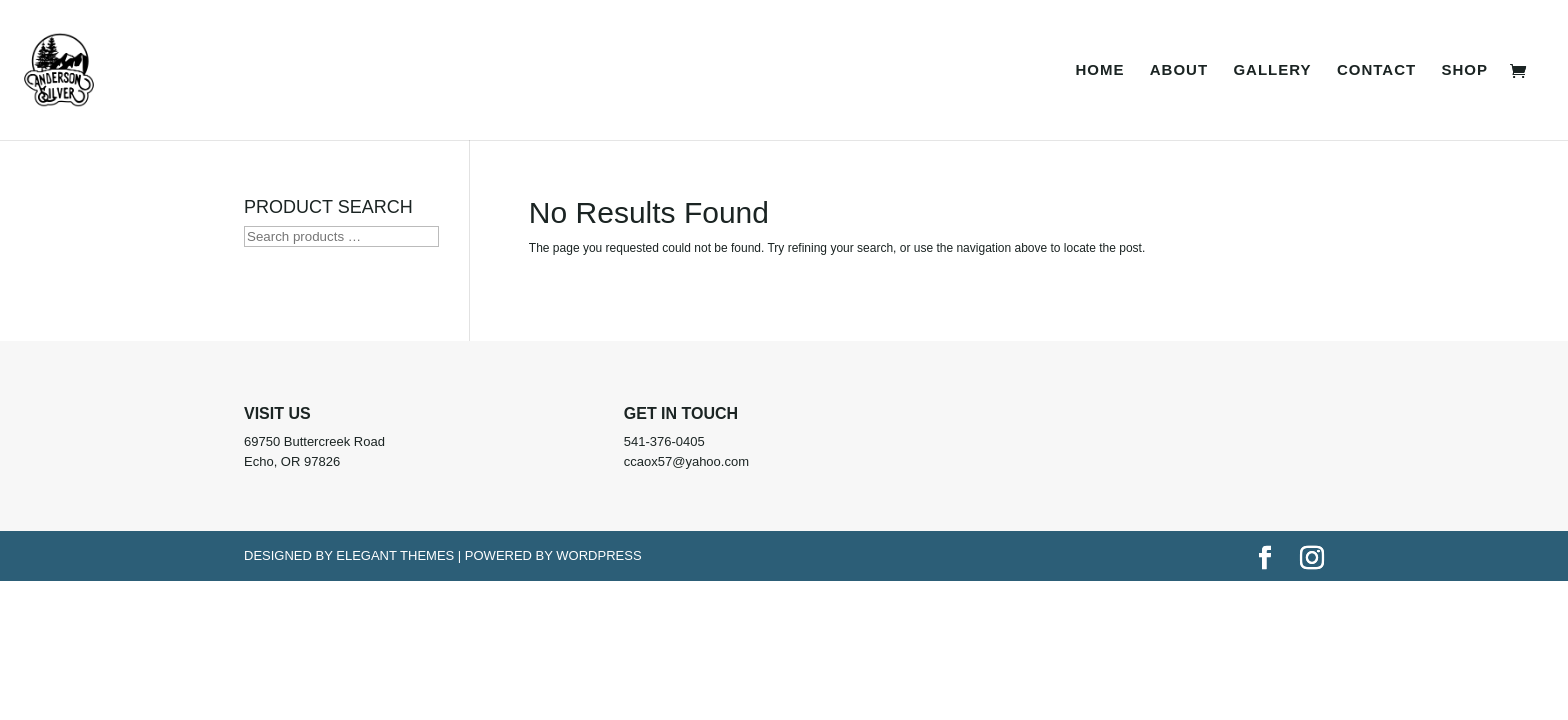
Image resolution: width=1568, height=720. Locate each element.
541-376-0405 (664, 441)
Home (1099, 70)
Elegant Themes (395, 555)
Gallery (1272, 70)
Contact (1376, 70)
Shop (1464, 70)
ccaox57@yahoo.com (686, 461)
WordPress (598, 555)
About (1179, 70)
